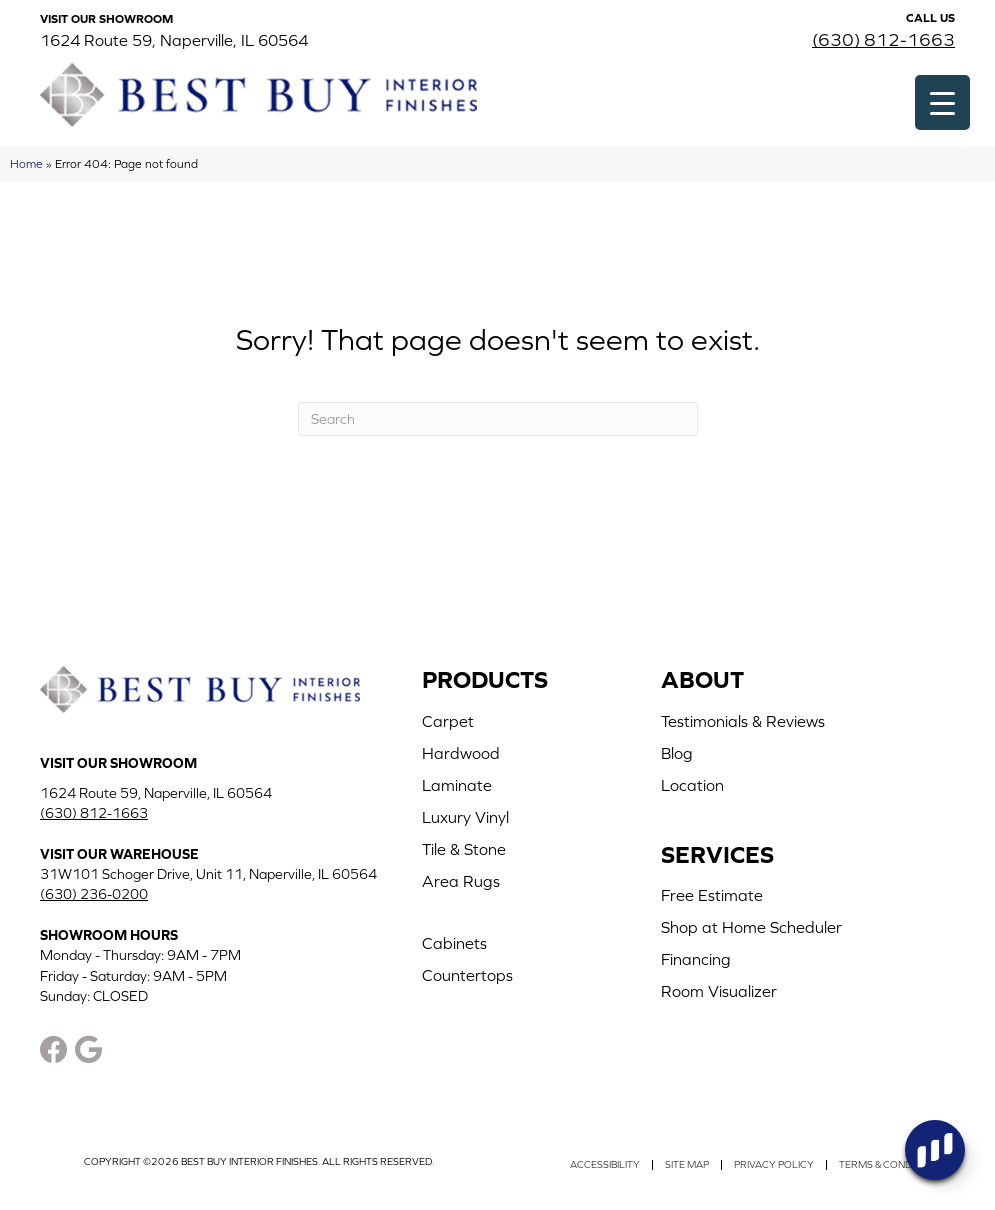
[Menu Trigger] (942, 102)
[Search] (498, 419)
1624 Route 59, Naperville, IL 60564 (174, 40)
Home (26, 163)
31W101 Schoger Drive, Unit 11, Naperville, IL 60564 (208, 874)
